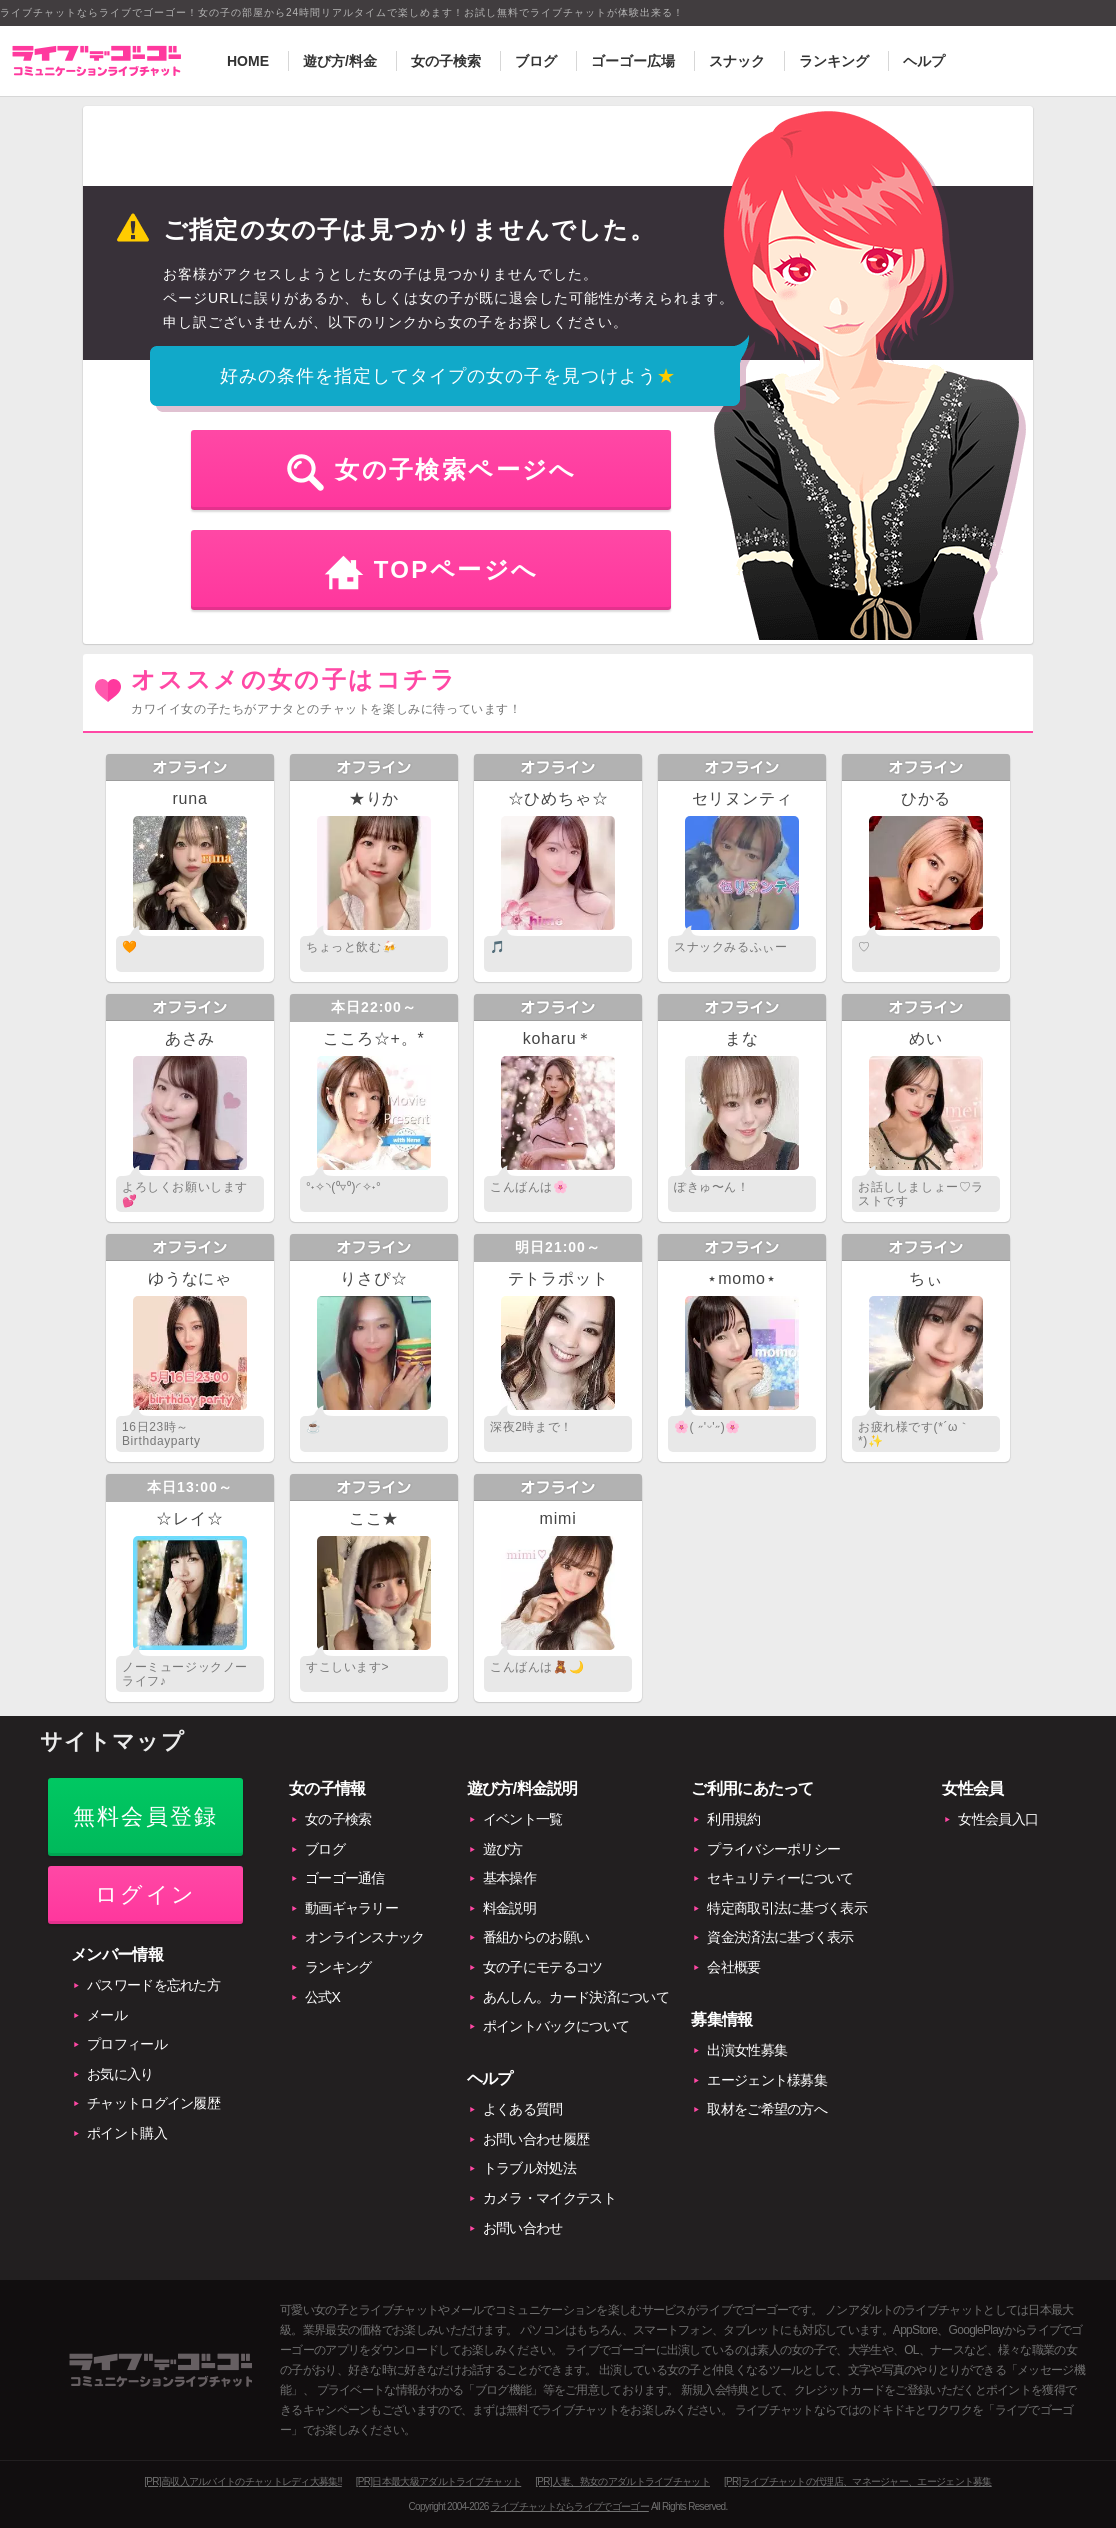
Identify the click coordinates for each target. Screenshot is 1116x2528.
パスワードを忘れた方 (153, 1985)
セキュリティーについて (780, 1878)
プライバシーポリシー (773, 1849)
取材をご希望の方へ (767, 2109)
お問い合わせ (523, 2228)
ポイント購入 (127, 2133)
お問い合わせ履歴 (536, 2139)
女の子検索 (446, 61)
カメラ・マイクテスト (549, 2198)
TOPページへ (456, 569)
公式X (322, 1997)
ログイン (145, 1894)
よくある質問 (523, 2109)
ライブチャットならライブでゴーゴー (570, 2506)
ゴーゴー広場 (633, 61)
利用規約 (733, 1819)
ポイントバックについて (556, 2026)
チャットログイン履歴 (153, 2103)
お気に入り (120, 2074)
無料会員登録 (145, 1816)
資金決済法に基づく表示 (780, 1937)
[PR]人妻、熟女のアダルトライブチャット (622, 2481)
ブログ (536, 61)
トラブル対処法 (529, 2168)
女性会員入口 (998, 1819)
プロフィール (127, 2044)
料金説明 (509, 1908)
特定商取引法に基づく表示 (787, 1908)
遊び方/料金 (340, 61)
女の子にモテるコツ (543, 1967)
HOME (248, 61)
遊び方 (503, 1849)
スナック (737, 61)
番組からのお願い (536, 1937)
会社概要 (733, 1967)
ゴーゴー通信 (345, 1878)
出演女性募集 (747, 2050)
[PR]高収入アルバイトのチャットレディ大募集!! (243, 2481)
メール (107, 2015)
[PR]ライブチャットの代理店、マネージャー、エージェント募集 (858, 2481)
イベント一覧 (523, 1819)
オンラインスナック (365, 1937)
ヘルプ (924, 61)
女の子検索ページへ (456, 469)
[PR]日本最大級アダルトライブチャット (438, 2481)
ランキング (834, 61)
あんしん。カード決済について (576, 1997)
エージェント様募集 (767, 2080)
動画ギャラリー (351, 1908)
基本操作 (509, 1878)
